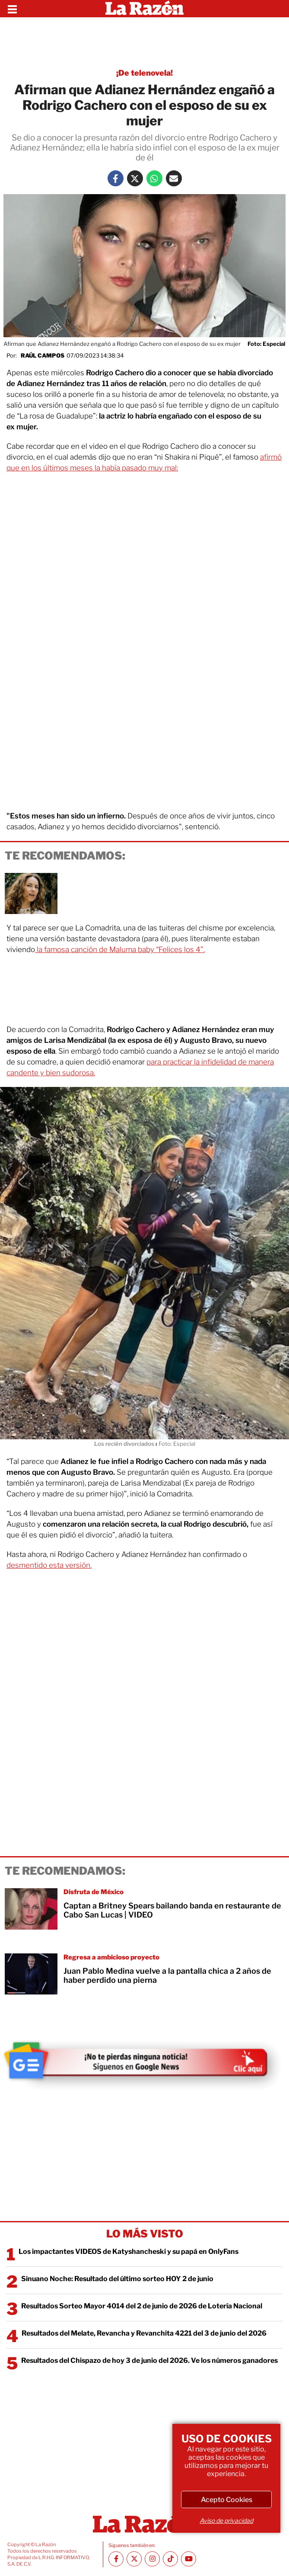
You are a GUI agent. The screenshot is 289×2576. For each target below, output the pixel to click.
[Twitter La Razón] (135, 178)
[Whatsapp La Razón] (154, 178)
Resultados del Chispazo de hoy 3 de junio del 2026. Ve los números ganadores (149, 2360)
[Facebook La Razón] (116, 178)
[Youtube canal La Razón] (188, 2558)
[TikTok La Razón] (170, 2558)
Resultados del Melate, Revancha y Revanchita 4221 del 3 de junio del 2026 (144, 2333)
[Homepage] (144, 8)
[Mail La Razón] (174, 178)
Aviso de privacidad (226, 2520)
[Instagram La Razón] (152, 2558)
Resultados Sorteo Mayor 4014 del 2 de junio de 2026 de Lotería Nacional (141, 2306)
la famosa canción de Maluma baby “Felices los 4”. (120, 949)
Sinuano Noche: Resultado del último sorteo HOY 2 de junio (117, 2279)
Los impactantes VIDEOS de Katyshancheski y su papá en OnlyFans (128, 2251)
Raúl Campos (42, 355)
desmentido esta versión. (49, 1565)
